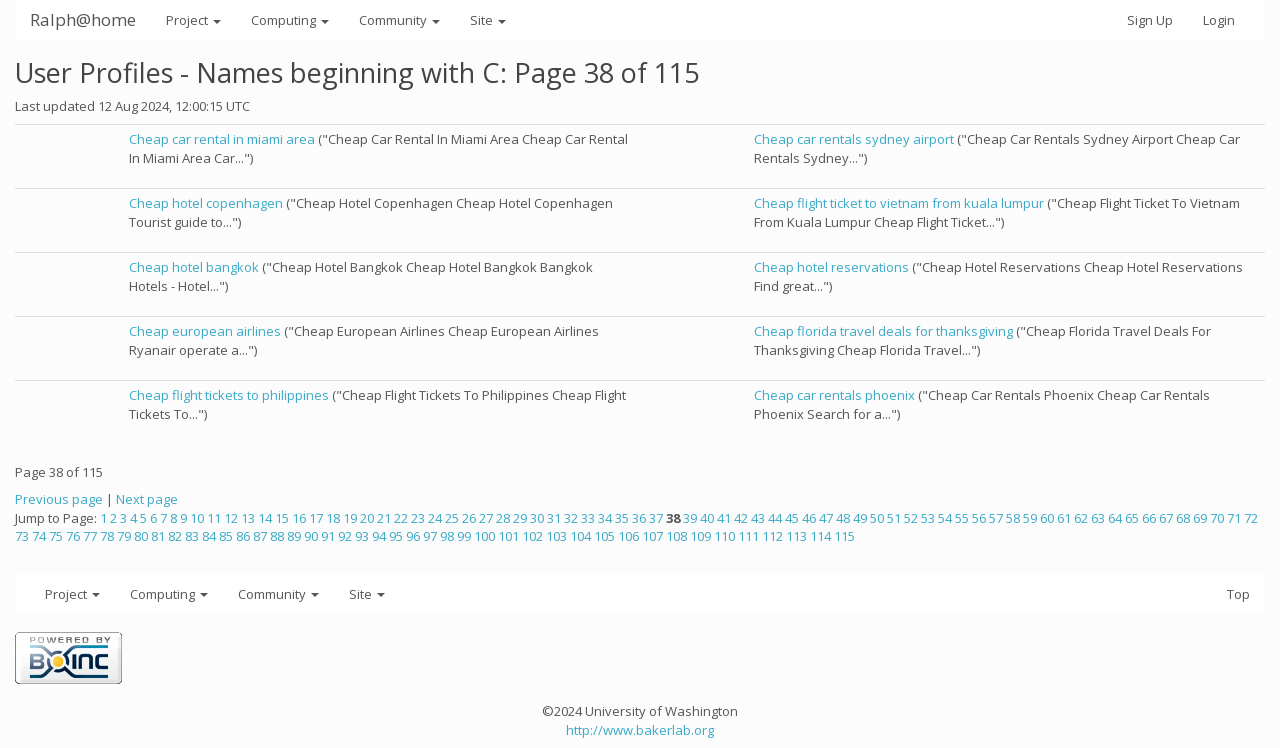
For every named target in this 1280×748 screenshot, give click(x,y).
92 (345, 536)
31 (554, 518)
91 (328, 536)
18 (333, 518)
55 (962, 518)
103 (556, 536)
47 (826, 518)
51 (894, 518)
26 (469, 518)
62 (1081, 518)
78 (107, 536)
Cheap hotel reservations (831, 267)
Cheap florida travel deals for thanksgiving (883, 331)
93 (362, 536)
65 (1132, 518)
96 (413, 536)
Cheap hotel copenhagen (206, 203)
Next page (147, 499)
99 (464, 536)
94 (379, 536)
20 (367, 518)
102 (532, 536)
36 (639, 518)
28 (503, 518)
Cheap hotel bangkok (194, 267)
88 (277, 536)
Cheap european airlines (205, 331)
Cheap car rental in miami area (222, 139)
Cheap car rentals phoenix (834, 395)
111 (748, 536)
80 (141, 536)
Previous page (59, 499)
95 (396, 536)
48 (843, 518)
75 (56, 536)
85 (226, 536)
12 (231, 518)
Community (399, 20)
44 (775, 518)
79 (124, 536)
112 (772, 536)
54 (945, 518)
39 (690, 518)
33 (588, 518)
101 (508, 536)
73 (22, 536)
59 (1030, 518)
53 (928, 518)
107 (652, 536)
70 (1217, 518)
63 (1098, 518)
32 (571, 518)
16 (299, 518)
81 (158, 536)
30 (537, 518)
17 (316, 518)
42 (741, 518)
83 (192, 536)
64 (1115, 518)
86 (243, 536)
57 (996, 518)
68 (1183, 518)
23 (418, 518)
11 (214, 518)
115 (844, 536)
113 (796, 536)
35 (622, 518)
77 (90, 536)
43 (758, 518)
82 (175, 536)
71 (1234, 518)
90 (311, 536)
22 (401, 518)
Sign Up (1150, 20)
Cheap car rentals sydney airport (854, 139)
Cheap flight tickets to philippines (229, 395)
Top (1238, 594)
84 (209, 536)
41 (724, 518)
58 (1013, 518)
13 (248, 518)
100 (484, 536)
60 (1047, 518)
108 (676, 536)
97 (430, 536)
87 (260, 536)
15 (282, 518)
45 (792, 518)
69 (1200, 518)
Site (488, 20)
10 (197, 518)
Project (193, 20)
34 (605, 518)
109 (700, 536)
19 (350, 518)
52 (911, 518)
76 (73, 536)
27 (486, 518)
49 (860, 518)
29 (520, 518)
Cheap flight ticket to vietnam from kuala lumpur (899, 203)
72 (1251, 518)
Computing (290, 20)
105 (604, 536)
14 (265, 518)
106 (628, 536)
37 (656, 518)
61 (1064, 518)
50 (877, 518)
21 (384, 518)
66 (1149, 518)
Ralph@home (83, 19)
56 (979, 518)
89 (294, 536)
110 (724, 536)
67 (1166, 518)
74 (39, 536)
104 (580, 536)
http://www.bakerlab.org (640, 730)
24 (435, 518)
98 (447, 536)
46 (809, 518)
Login (1219, 20)
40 (707, 518)
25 (452, 518)
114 (820, 536)
